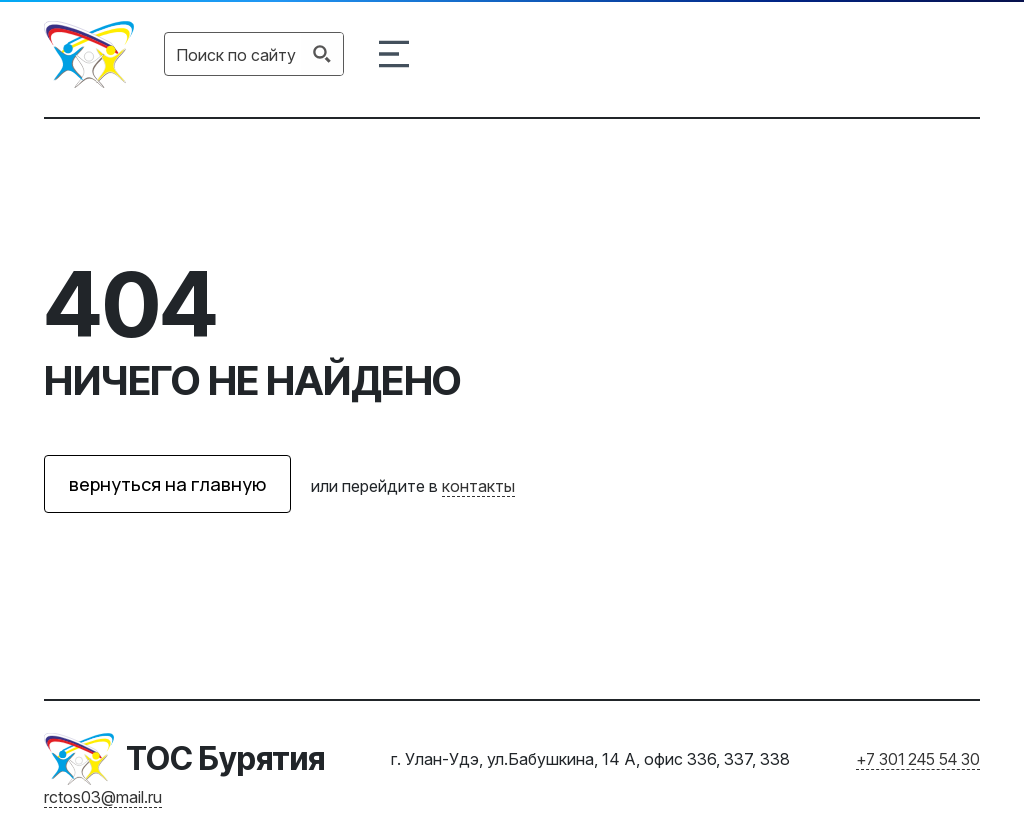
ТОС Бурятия (225, 758)
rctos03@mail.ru (103, 797)
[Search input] (236, 54)
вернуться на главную (167, 484)
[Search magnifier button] (322, 54)
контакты (478, 486)
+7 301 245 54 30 (918, 759)
